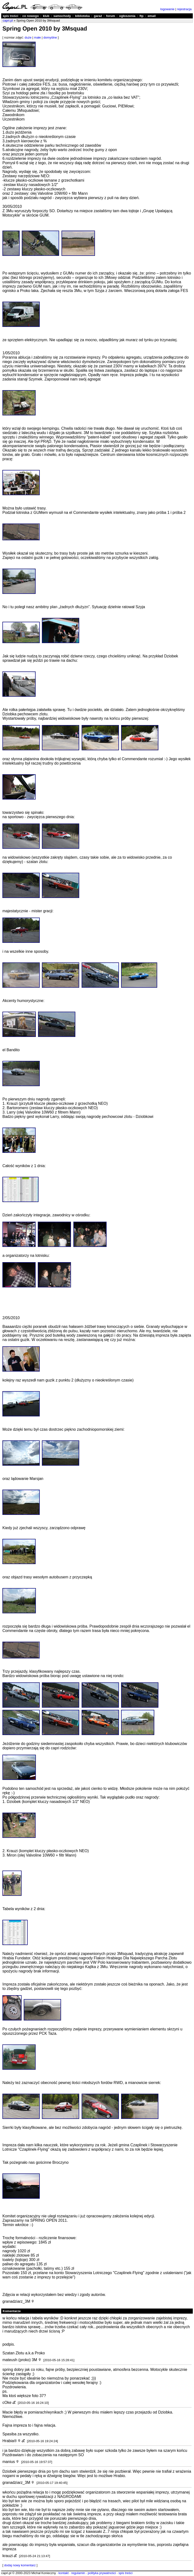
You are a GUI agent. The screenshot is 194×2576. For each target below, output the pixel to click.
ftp (142, 16)
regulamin (78, 2573)
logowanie (167, 9)
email (151, 16)
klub (46, 16)
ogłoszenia (127, 16)
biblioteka (82, 16)
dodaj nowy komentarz (20, 2565)
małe (37, 37)
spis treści (10, 16)
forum (110, 16)
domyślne (50, 37)
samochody (62, 16)
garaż (98, 16)
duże (28, 37)
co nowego (30, 16)
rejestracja (184, 9)
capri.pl (8, 20)
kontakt (63, 2573)
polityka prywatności (102, 2573)
